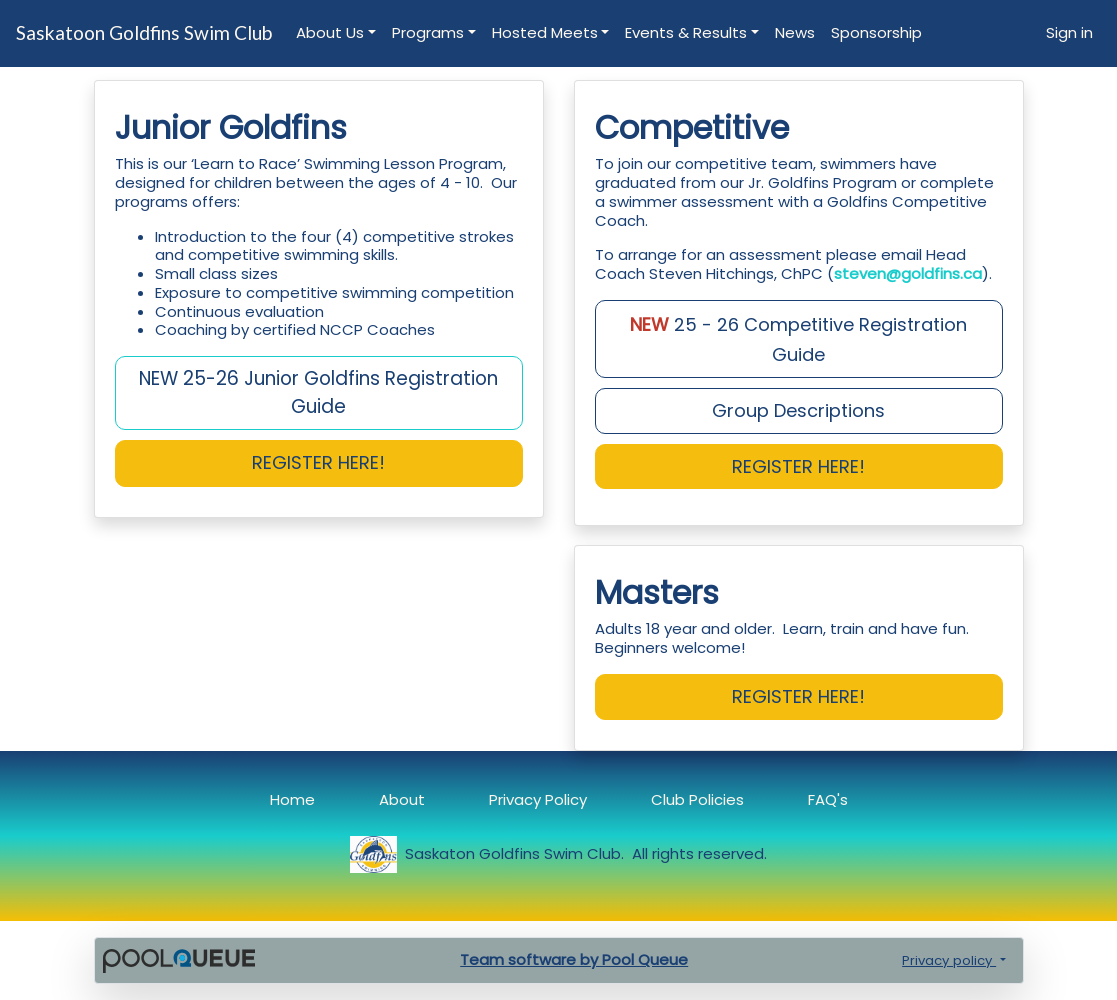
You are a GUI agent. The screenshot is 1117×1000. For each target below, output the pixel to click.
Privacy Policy (538, 799)
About (402, 799)
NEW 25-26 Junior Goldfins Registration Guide (318, 392)
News (795, 32)
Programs (428, 32)
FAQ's (828, 799)
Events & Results (686, 32)
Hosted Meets (545, 32)
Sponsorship (876, 32)
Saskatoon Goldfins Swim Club (144, 32)
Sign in (1069, 32)
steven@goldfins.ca (908, 273)
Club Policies (697, 799)
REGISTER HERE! (798, 466)
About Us (330, 32)
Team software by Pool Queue (574, 959)
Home (292, 799)
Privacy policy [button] (949, 960)
